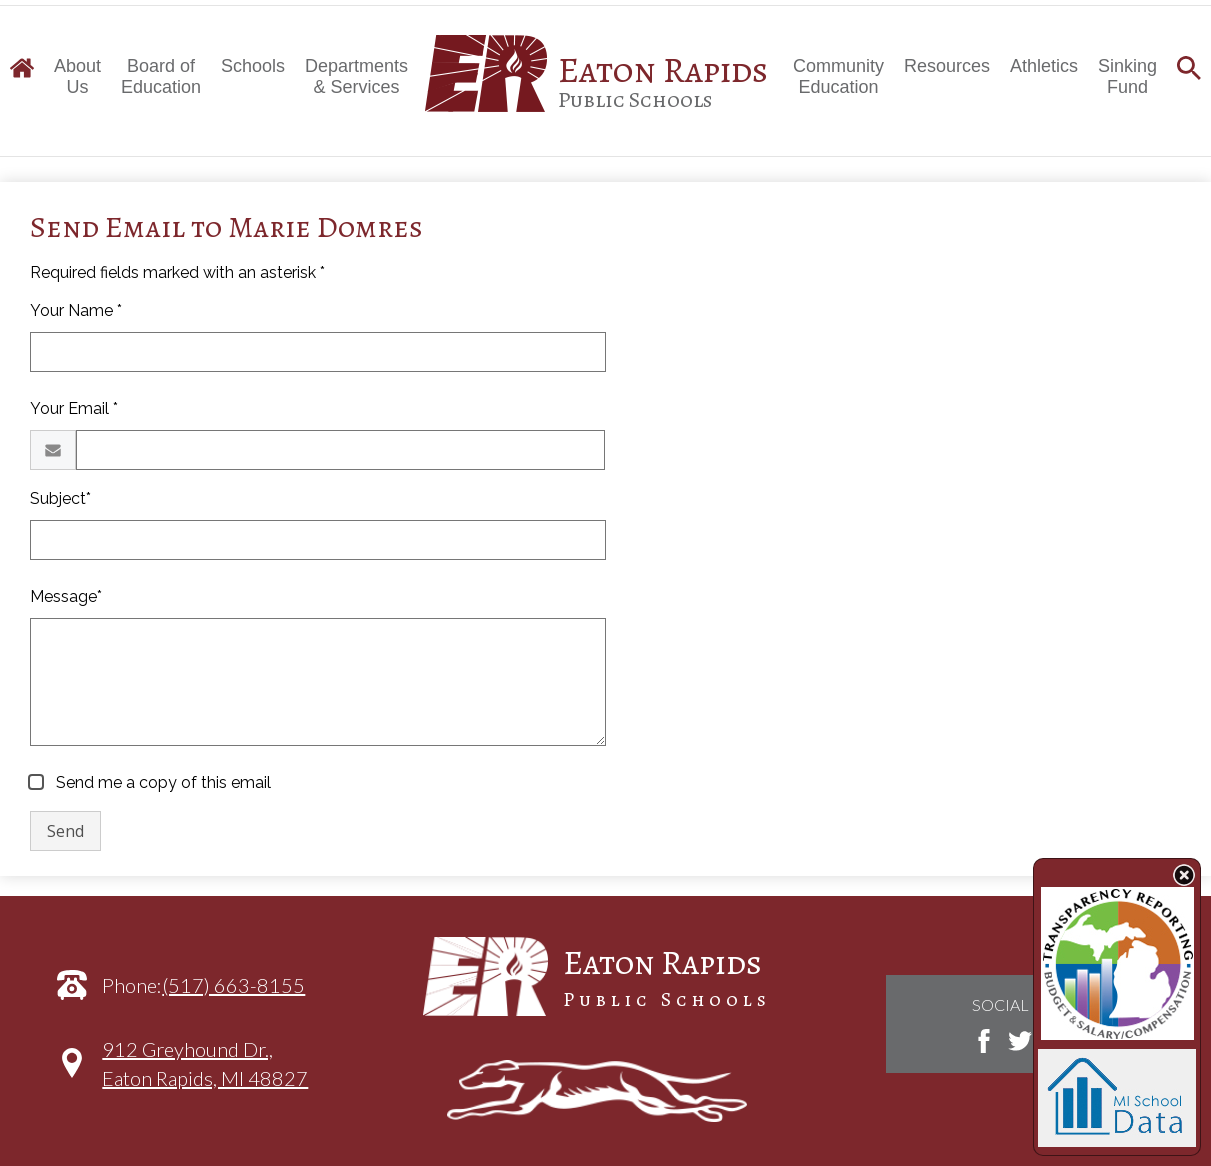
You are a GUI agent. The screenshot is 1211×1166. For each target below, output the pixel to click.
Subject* (60, 498)
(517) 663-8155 (233, 985)
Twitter (1020, 1041)
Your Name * (76, 310)
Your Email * (74, 408)
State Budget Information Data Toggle (1184, 875)
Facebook (984, 1041)
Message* (66, 596)
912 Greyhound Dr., (205, 1073)
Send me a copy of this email (161, 782)
